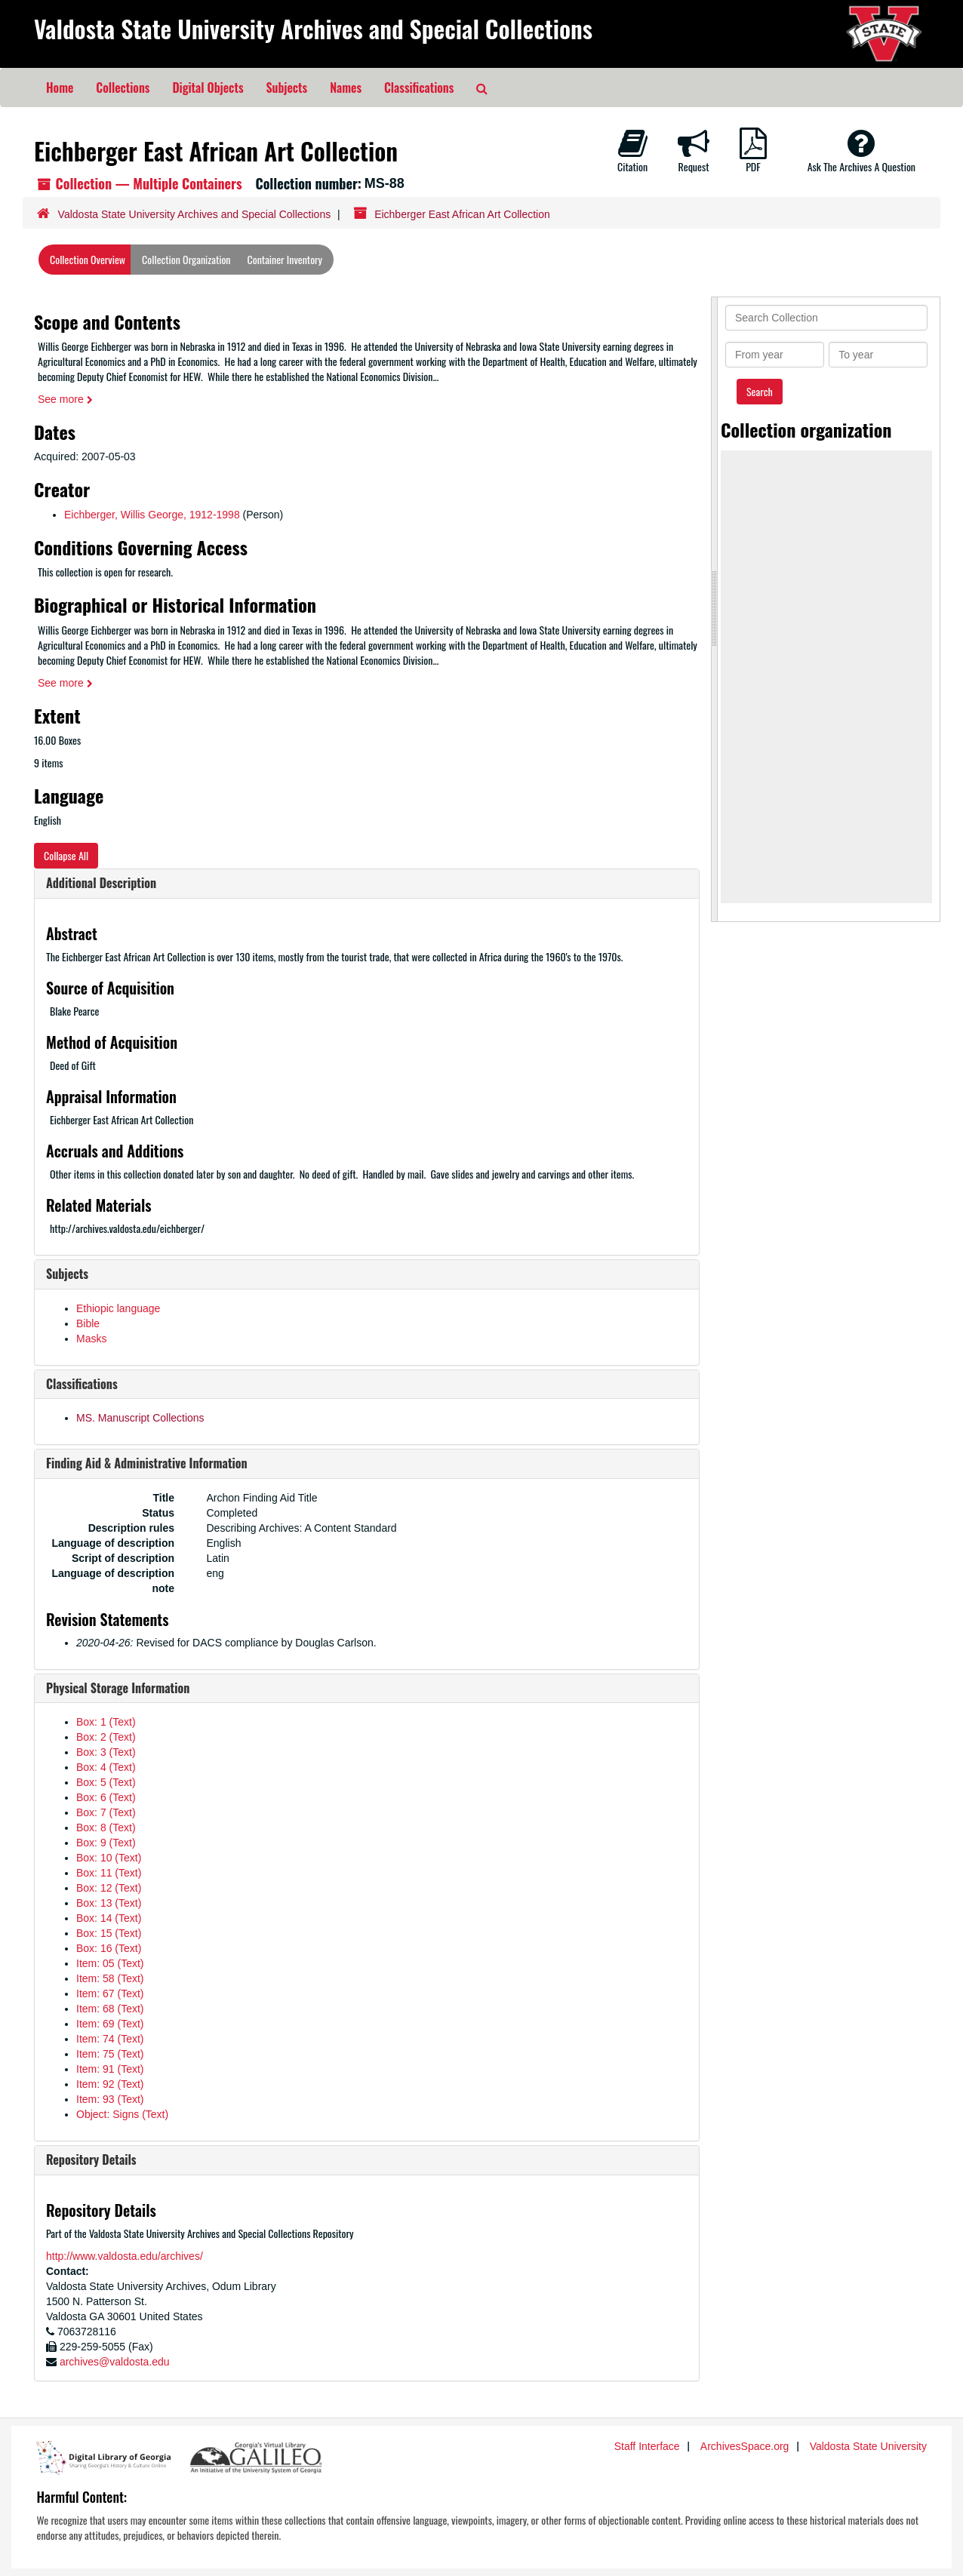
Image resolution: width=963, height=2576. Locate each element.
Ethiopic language (118, 1308)
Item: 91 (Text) (109, 2069)
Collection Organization (186, 259)
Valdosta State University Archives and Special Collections (313, 28)
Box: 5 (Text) (106, 1782)
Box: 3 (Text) (106, 1752)
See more (65, 399)
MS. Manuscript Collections (140, 1418)
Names (346, 87)
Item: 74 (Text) (109, 2039)
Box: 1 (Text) (106, 1722)
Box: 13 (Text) (108, 1903)
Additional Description (101, 883)
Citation (632, 151)
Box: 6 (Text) (106, 1797)
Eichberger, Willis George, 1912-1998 (152, 515)
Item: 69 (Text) (109, 2024)
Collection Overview (87, 259)
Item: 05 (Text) (109, 1963)
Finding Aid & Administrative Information (147, 1463)
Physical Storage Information (117, 1688)
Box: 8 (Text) (106, 1827)
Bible (88, 1323)
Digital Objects (207, 87)
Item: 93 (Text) (109, 2099)
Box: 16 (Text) (108, 1948)
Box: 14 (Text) (108, 1918)
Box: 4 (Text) (106, 1767)
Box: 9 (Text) (106, 1843)
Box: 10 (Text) (108, 1858)
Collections (122, 87)
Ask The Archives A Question (861, 151)
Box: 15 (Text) (108, 1933)
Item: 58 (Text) (109, 1978)
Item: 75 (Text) (109, 2054)
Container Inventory (285, 259)
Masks (91, 1339)
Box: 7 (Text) (106, 1812)
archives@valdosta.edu (115, 2362)
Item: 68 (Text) (109, 2009)
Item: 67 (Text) (109, 1993)
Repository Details (91, 2159)
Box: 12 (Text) (108, 1888)
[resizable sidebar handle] (715, 609)
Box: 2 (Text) (106, 1737)
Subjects (287, 87)
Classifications (419, 87)
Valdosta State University (868, 2446)
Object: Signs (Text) (122, 2114)
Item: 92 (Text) (109, 2084)
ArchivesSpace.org (744, 2446)
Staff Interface (647, 2446)
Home (59, 87)
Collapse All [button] (66, 855)
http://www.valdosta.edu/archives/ (124, 2256)
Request (693, 151)
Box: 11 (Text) (108, 1873)
